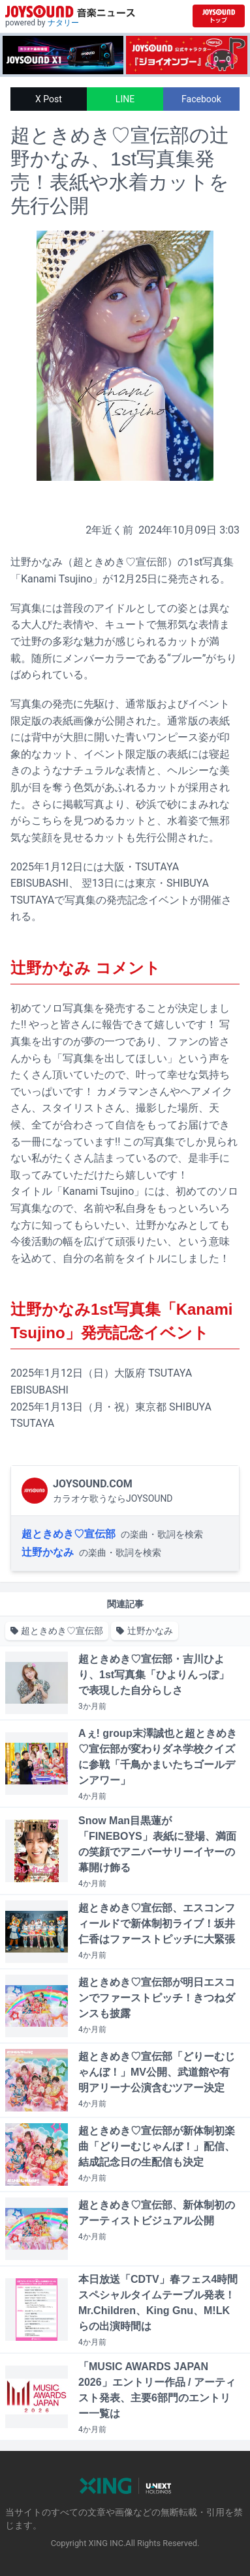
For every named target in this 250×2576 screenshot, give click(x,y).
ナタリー (63, 22)
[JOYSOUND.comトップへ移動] (219, 16)
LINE (125, 99)
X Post (48, 99)
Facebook (201, 99)
